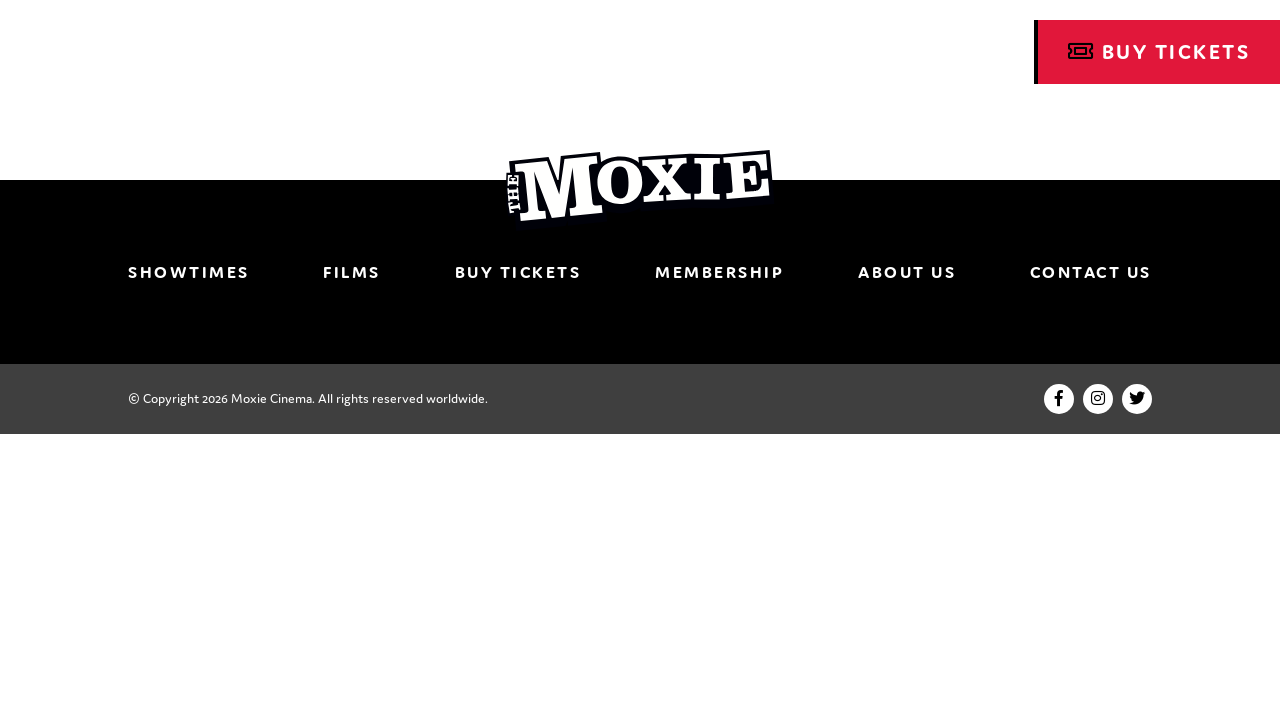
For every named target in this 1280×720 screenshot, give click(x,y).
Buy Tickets (1159, 52)
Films (352, 272)
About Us (907, 272)
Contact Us (1091, 272)
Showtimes (189, 272)
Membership (719, 272)
